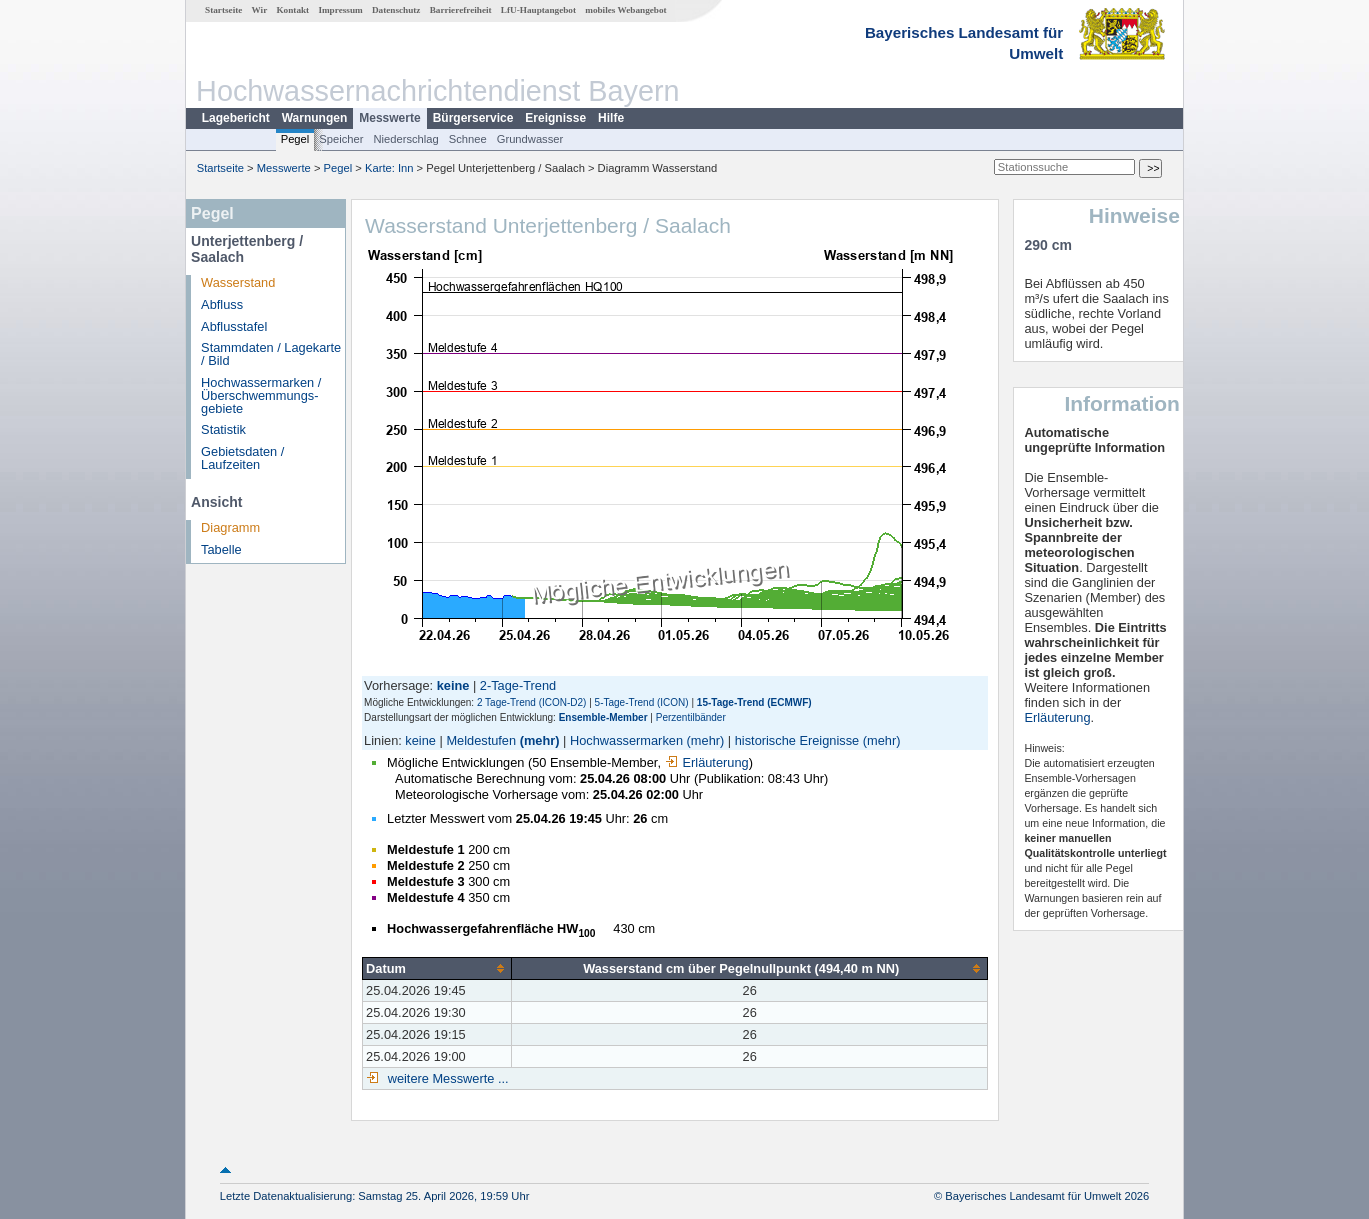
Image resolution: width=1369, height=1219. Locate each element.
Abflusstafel (234, 326)
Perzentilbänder (691, 717)
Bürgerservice (473, 118)
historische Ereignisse (797, 740)
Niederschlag (405, 139)
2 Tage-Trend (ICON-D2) (531, 702)
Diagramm (230, 527)
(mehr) (540, 740)
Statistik (223, 429)
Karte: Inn (389, 168)
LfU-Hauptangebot (538, 10)
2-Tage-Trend (518, 685)
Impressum (340, 10)
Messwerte (389, 118)
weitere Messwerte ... (446, 1078)
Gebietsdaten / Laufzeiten (242, 458)
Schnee (468, 139)
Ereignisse (555, 118)
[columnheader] (437, 968)
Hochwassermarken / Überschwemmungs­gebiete (261, 395)
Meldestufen (481, 740)
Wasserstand (238, 282)
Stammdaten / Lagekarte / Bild (271, 354)
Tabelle (221, 549)
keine (420, 740)
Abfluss (222, 304)
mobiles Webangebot (625, 10)
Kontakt (292, 10)
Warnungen (315, 118)
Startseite (223, 10)
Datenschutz (396, 10)
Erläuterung (707, 762)
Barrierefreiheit (461, 10)
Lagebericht (236, 118)
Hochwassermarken (626, 740)
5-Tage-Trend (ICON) (642, 702)
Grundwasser (530, 139)
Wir (260, 10)
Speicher (341, 139)
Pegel (295, 139)
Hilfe (611, 118)
